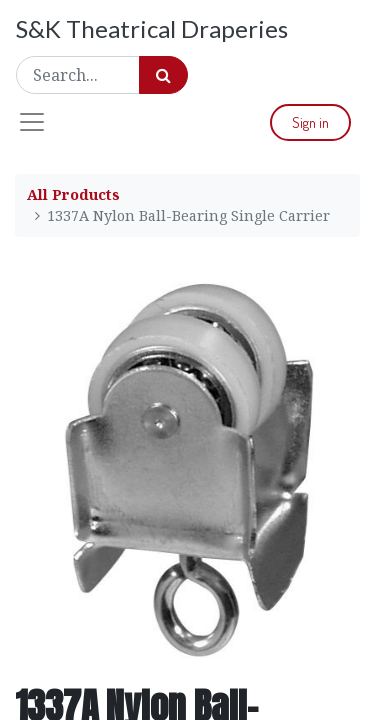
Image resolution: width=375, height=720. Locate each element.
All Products (73, 194)
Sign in (310, 122)
